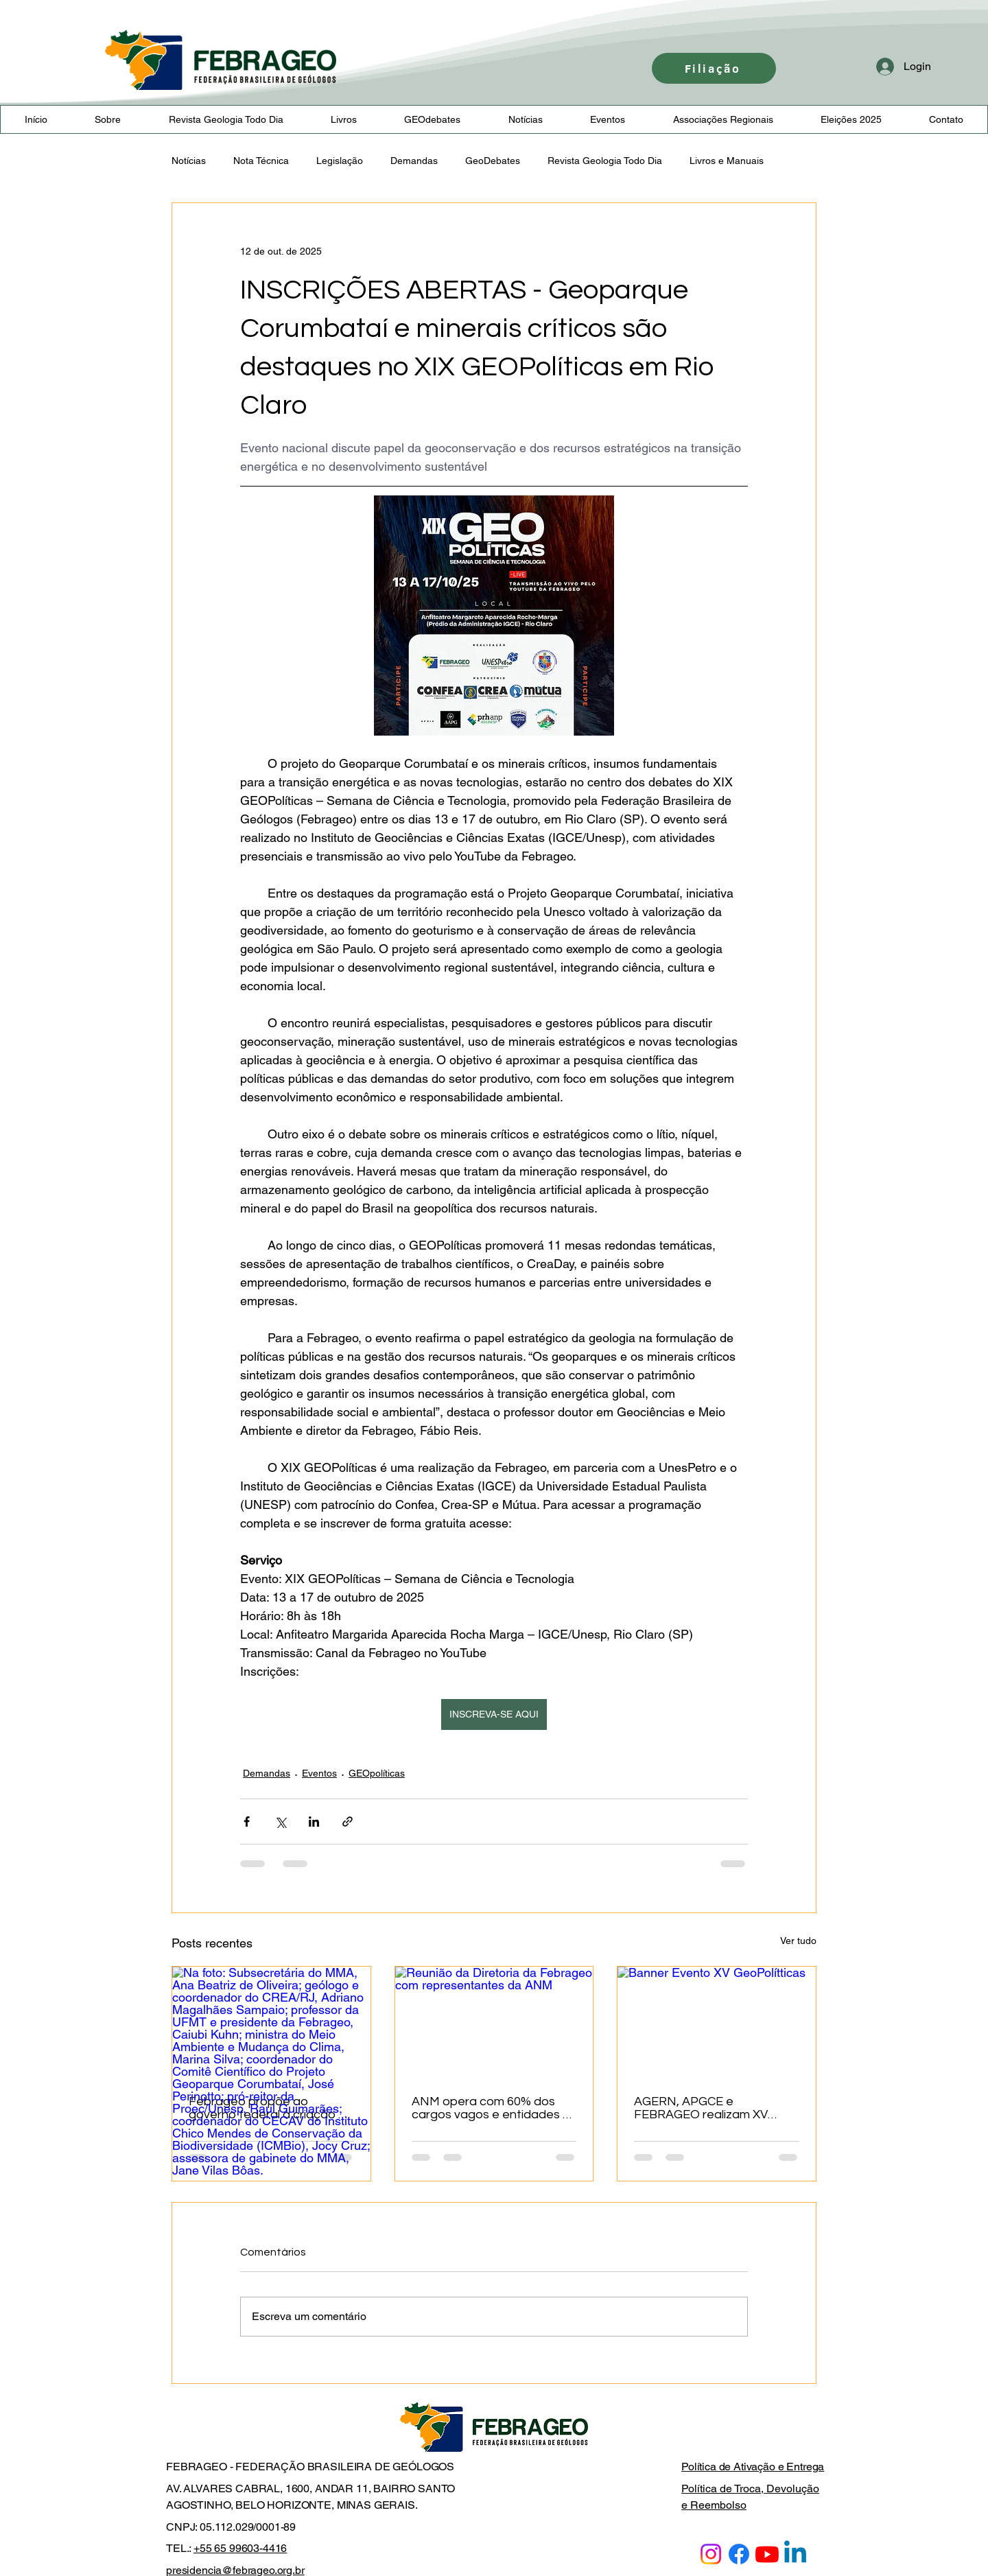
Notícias (189, 160)
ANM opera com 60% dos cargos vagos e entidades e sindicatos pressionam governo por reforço (491, 2108)
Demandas (414, 160)
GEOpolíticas (377, 1773)
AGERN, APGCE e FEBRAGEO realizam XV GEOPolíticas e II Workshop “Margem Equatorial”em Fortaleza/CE (711, 2108)
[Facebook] (739, 2554)
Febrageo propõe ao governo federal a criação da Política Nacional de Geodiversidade (271, 2108)
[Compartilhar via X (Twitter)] (280, 1821)
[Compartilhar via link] (347, 1821)
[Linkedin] (795, 2554)
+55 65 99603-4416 (240, 2548)
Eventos (319, 1773)
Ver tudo (798, 1940)
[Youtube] (767, 2554)
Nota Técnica (261, 160)
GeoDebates (492, 160)
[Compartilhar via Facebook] (246, 1821)
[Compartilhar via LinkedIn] (313, 1821)
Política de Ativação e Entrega (752, 2466)
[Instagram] (711, 2554)
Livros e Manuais (727, 160)
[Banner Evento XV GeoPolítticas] (717, 2022)
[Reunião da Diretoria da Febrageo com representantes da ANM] (494, 2022)
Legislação (339, 160)
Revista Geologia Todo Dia (605, 160)
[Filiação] (714, 68)
